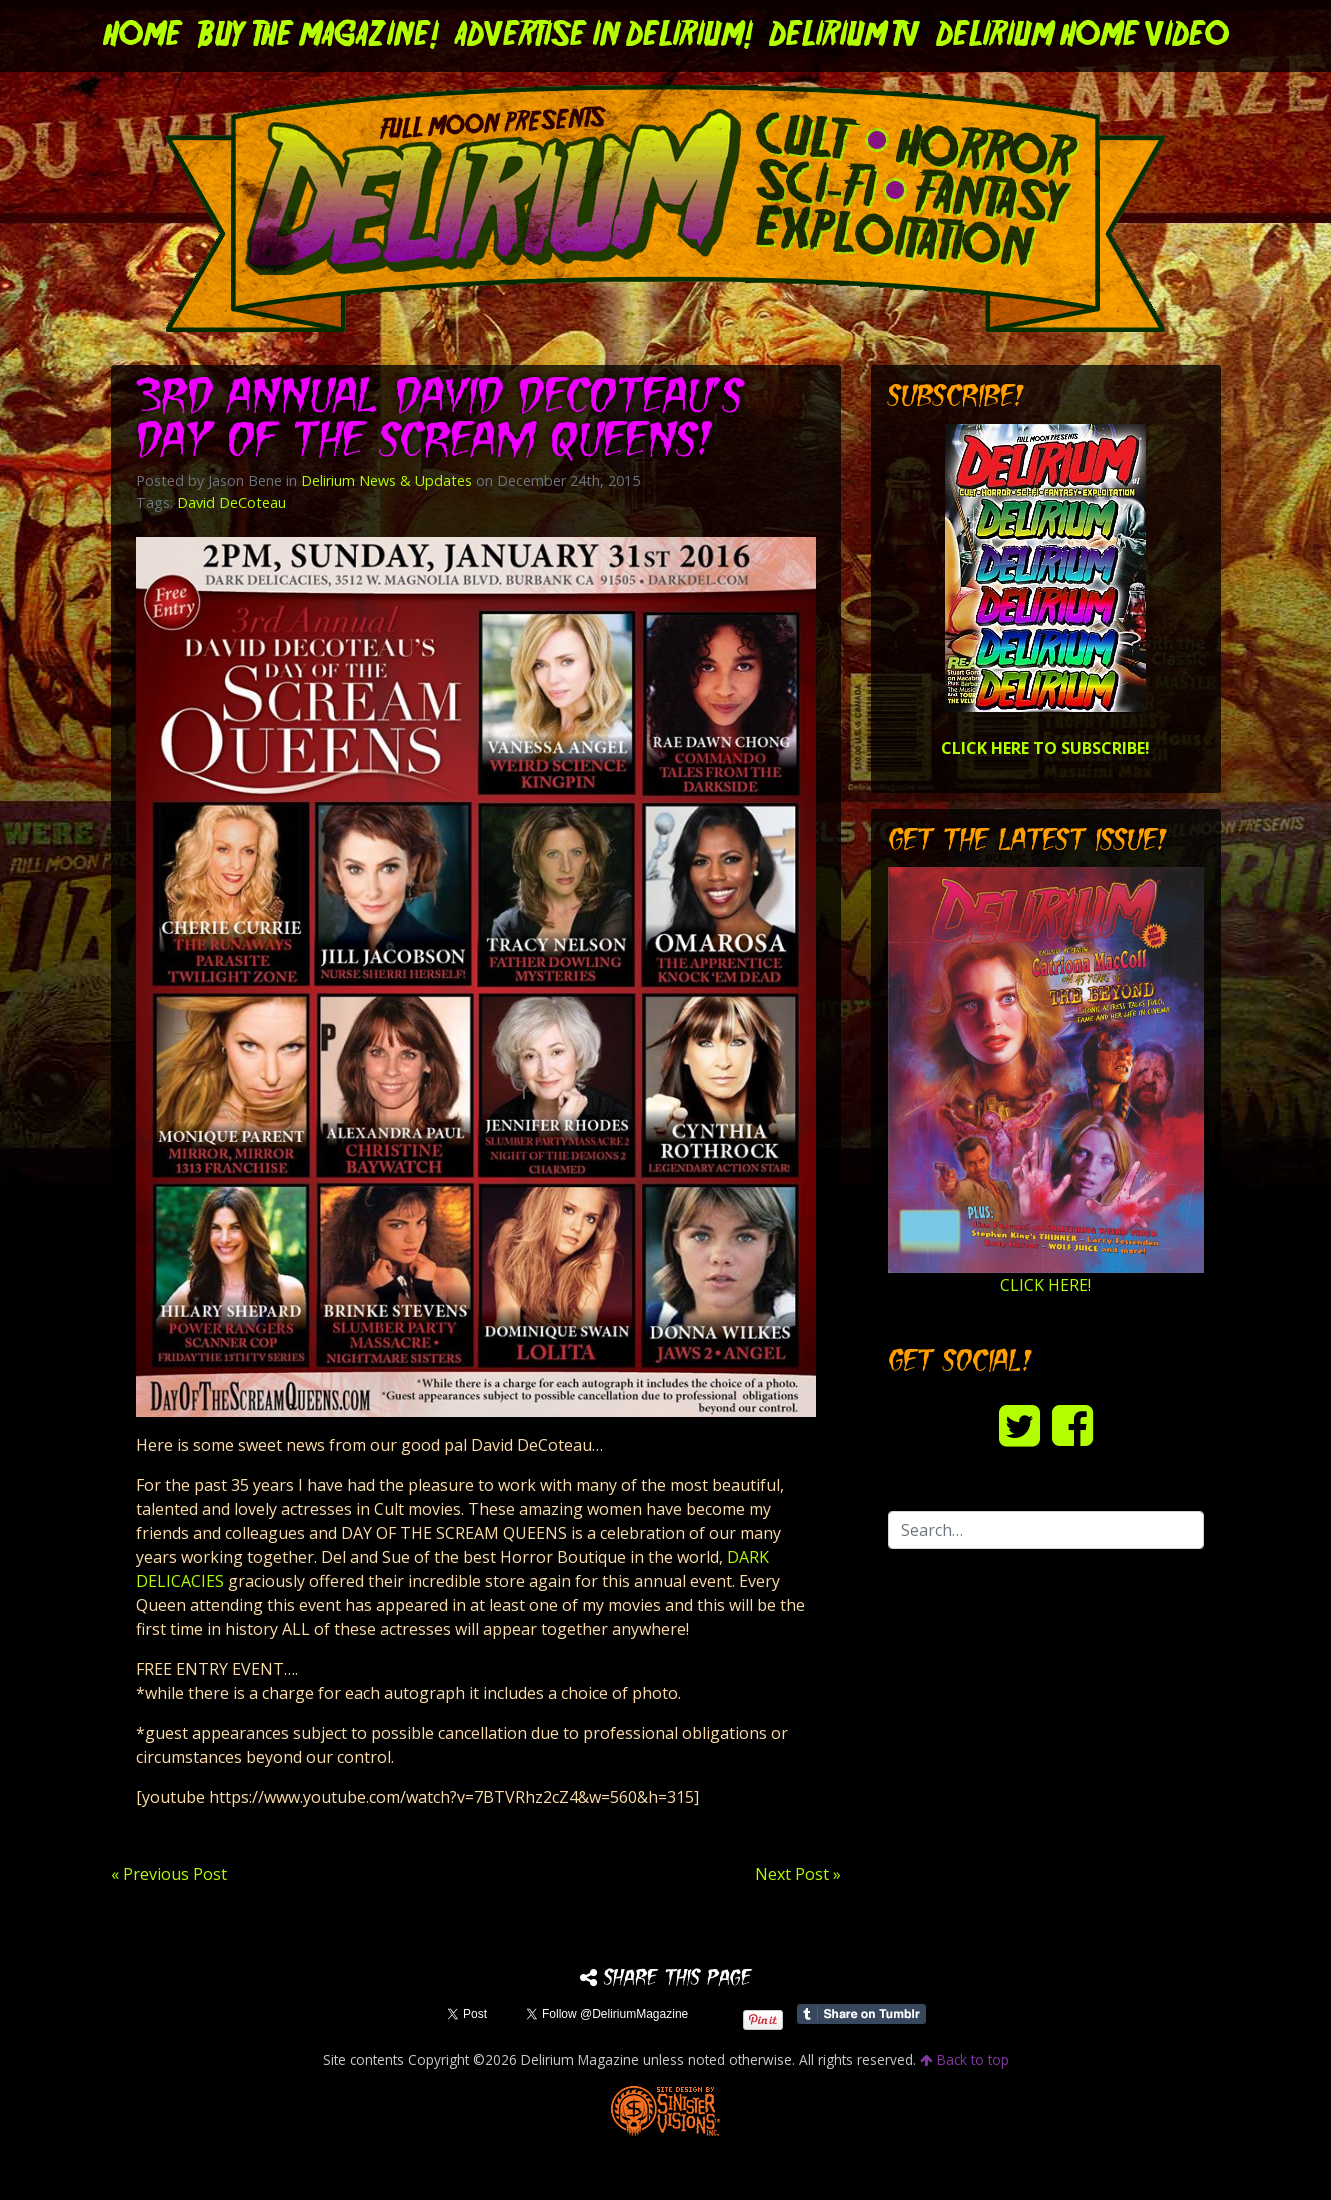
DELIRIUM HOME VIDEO (1082, 36)
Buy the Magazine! (318, 36)
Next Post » (798, 1874)
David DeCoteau (231, 502)
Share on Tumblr (861, 2014)
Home (142, 36)
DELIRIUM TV (844, 36)
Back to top (964, 2059)
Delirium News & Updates (386, 480)
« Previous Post (169, 1874)
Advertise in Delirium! (604, 36)
